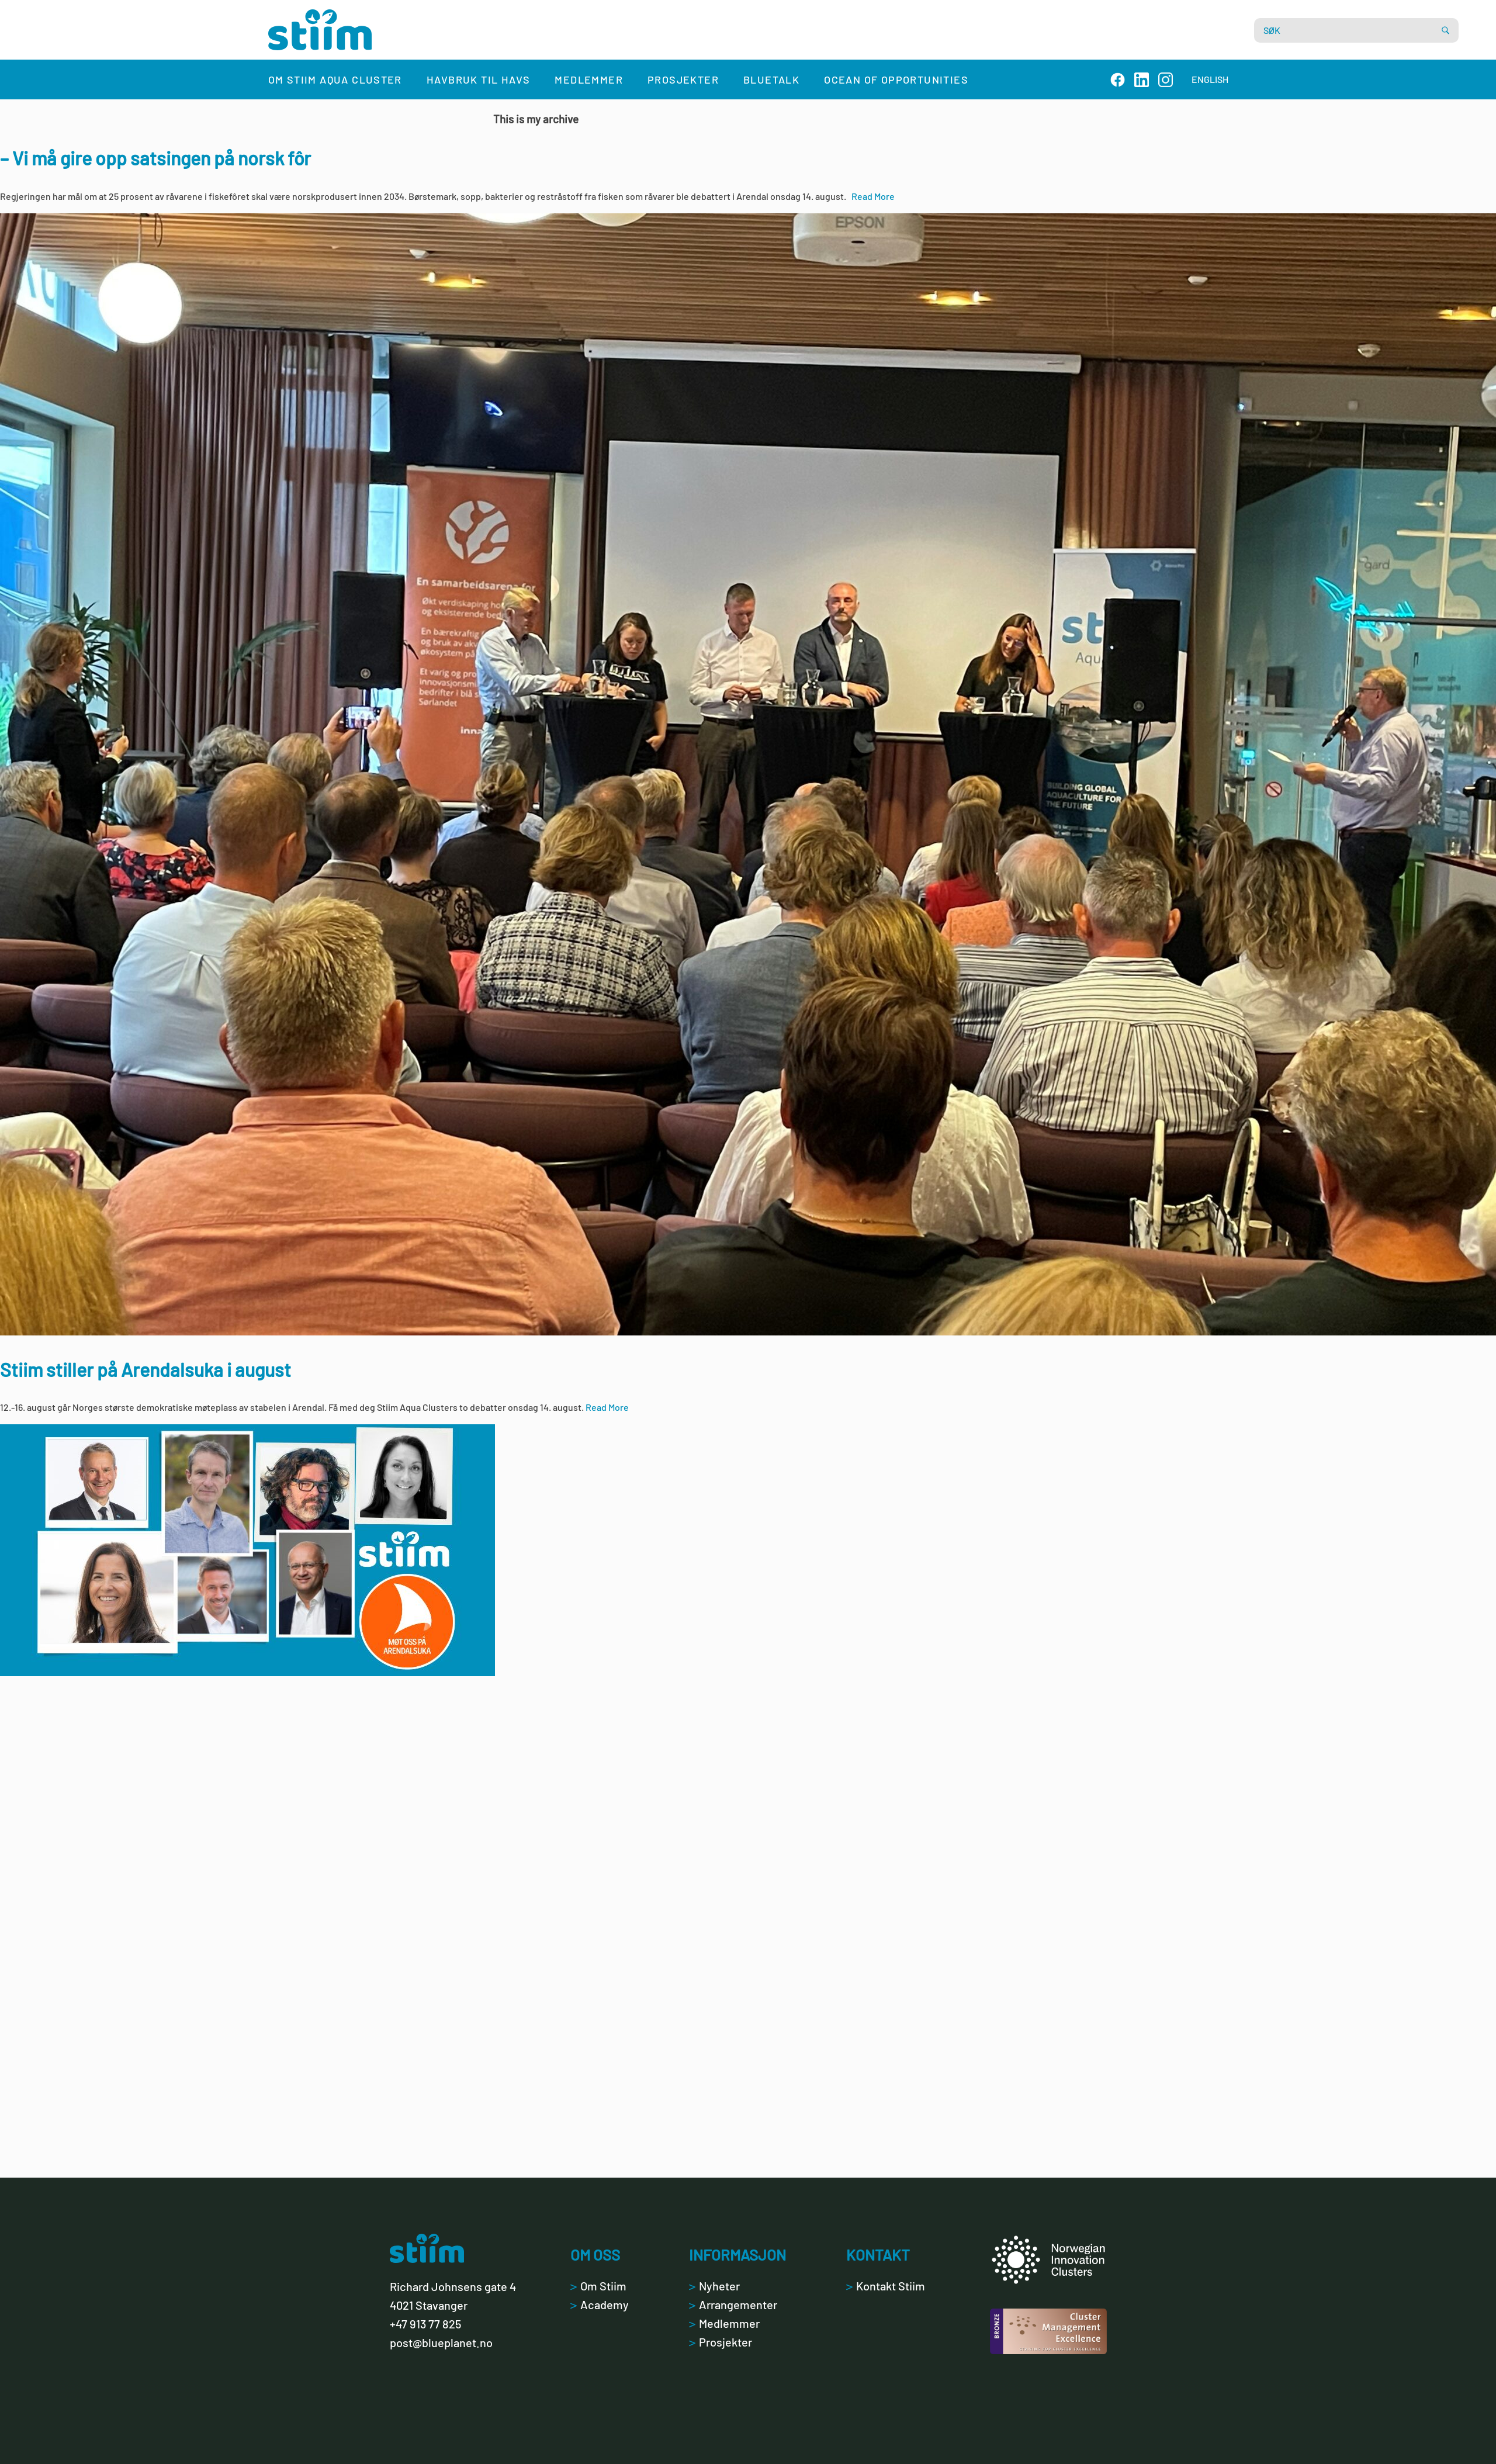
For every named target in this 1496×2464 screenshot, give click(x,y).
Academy (599, 2304)
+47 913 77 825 (425, 2324)
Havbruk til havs (478, 79)
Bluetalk (771, 79)
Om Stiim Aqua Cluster (335, 79)
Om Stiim (598, 2286)
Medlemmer (589, 79)
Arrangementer (733, 2304)
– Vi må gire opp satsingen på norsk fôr (155, 158)
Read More (873, 196)
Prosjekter (683, 79)
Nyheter (714, 2286)
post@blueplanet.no (441, 2342)
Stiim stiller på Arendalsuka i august (145, 1369)
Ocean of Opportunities (896, 79)
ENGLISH (1210, 79)
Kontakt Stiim (885, 2286)
